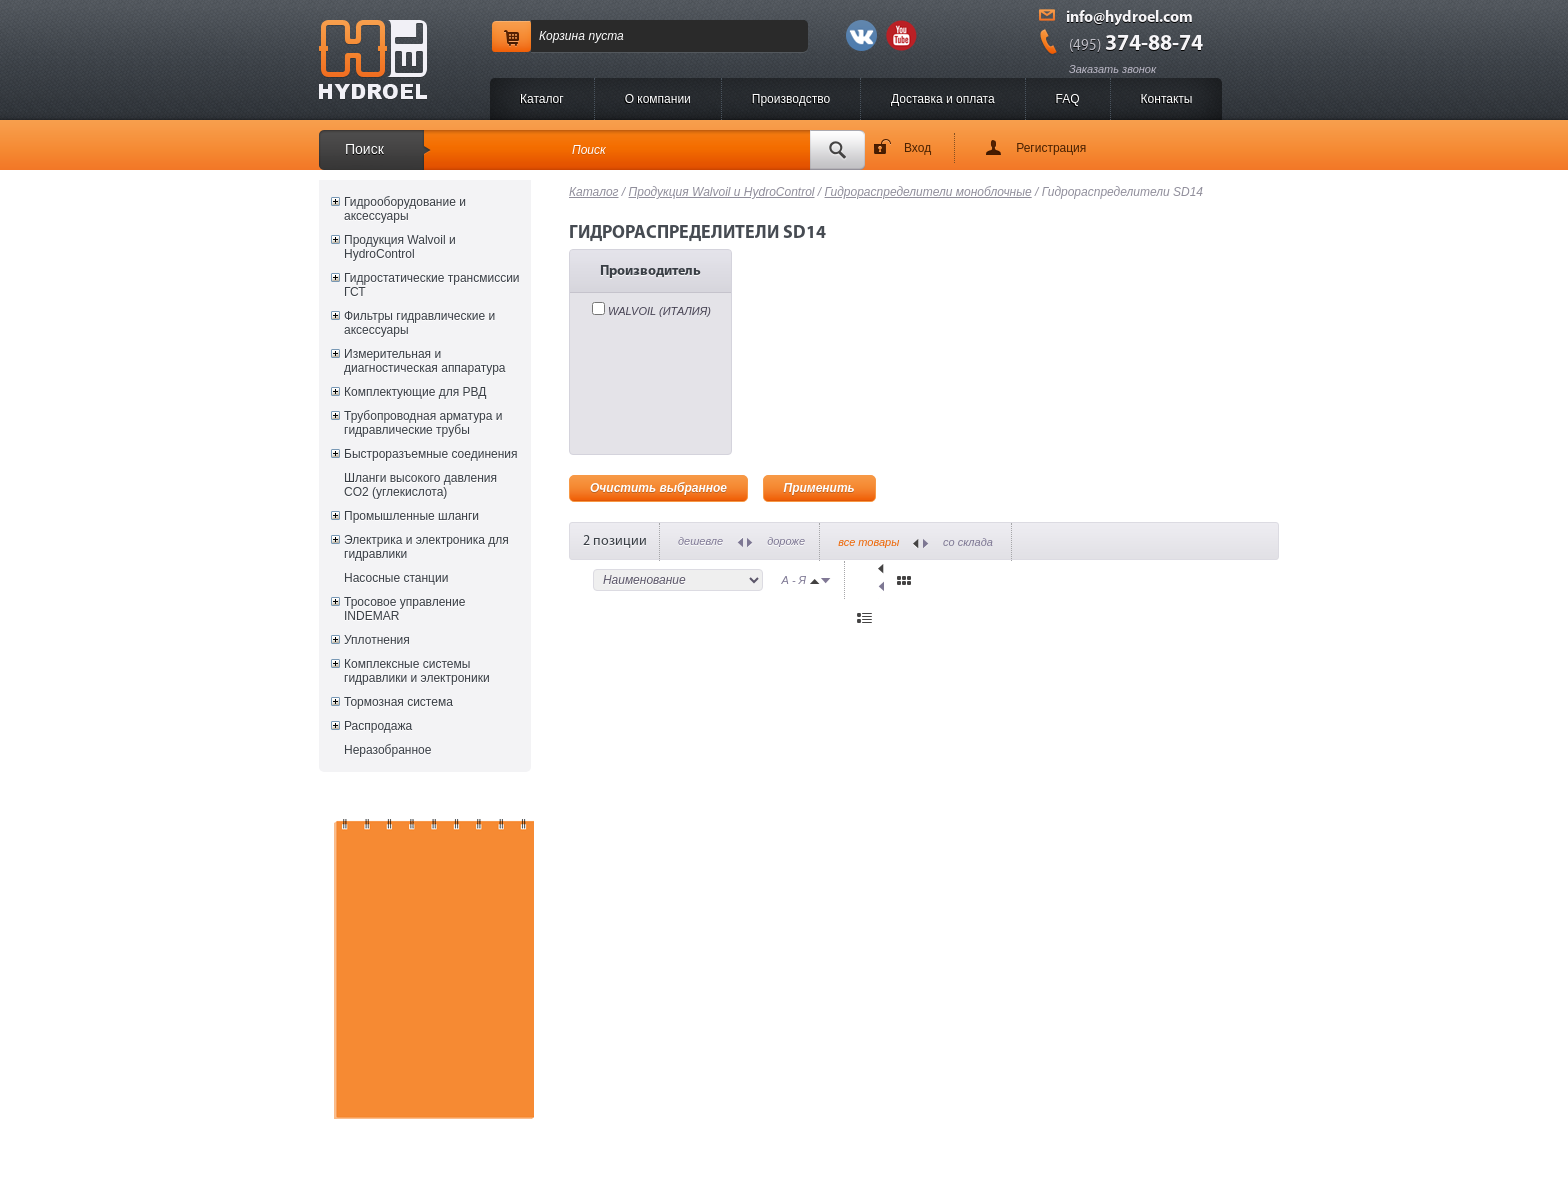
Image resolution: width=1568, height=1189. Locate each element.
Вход (917, 148)
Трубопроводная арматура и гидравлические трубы (423, 423)
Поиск (364, 149)
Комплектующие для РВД (415, 392)
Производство (791, 99)
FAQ (1068, 99)
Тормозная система (398, 702)
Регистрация (1051, 148)
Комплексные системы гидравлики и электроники (417, 671)
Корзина (562, 36)
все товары (868, 542)
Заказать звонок (1112, 69)
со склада (968, 542)
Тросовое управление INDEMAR (404, 609)
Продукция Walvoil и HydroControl (400, 247)
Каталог (542, 99)
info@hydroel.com (1129, 18)
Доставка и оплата (943, 99)
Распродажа (378, 726)
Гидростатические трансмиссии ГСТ (432, 285)
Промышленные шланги (411, 516)
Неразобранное (387, 750)
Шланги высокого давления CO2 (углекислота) (420, 485)
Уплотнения (377, 640)
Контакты (1167, 99)
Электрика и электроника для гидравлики (426, 547)
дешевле (700, 541)
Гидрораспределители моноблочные (928, 192)
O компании (658, 99)
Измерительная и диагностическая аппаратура (424, 361)
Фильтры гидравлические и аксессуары (419, 323)
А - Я (794, 580)
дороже (786, 541)
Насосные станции (396, 578)
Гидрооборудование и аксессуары (405, 209)
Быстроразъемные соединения (431, 454)
